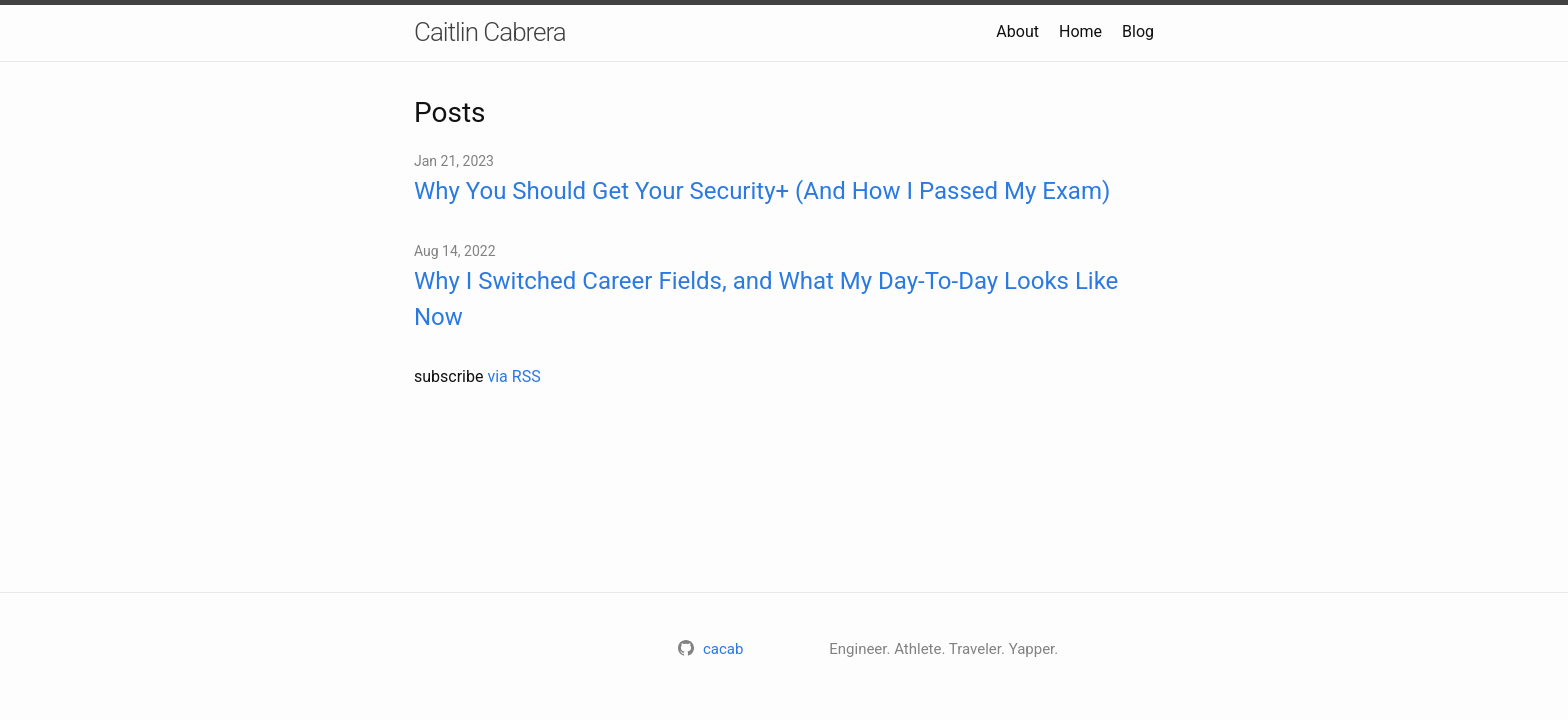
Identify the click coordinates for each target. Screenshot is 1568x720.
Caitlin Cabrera (490, 32)
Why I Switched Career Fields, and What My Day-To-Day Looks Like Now (766, 299)
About (1017, 31)
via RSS (513, 376)
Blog (1138, 31)
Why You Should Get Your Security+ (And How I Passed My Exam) (762, 191)
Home (1080, 31)
